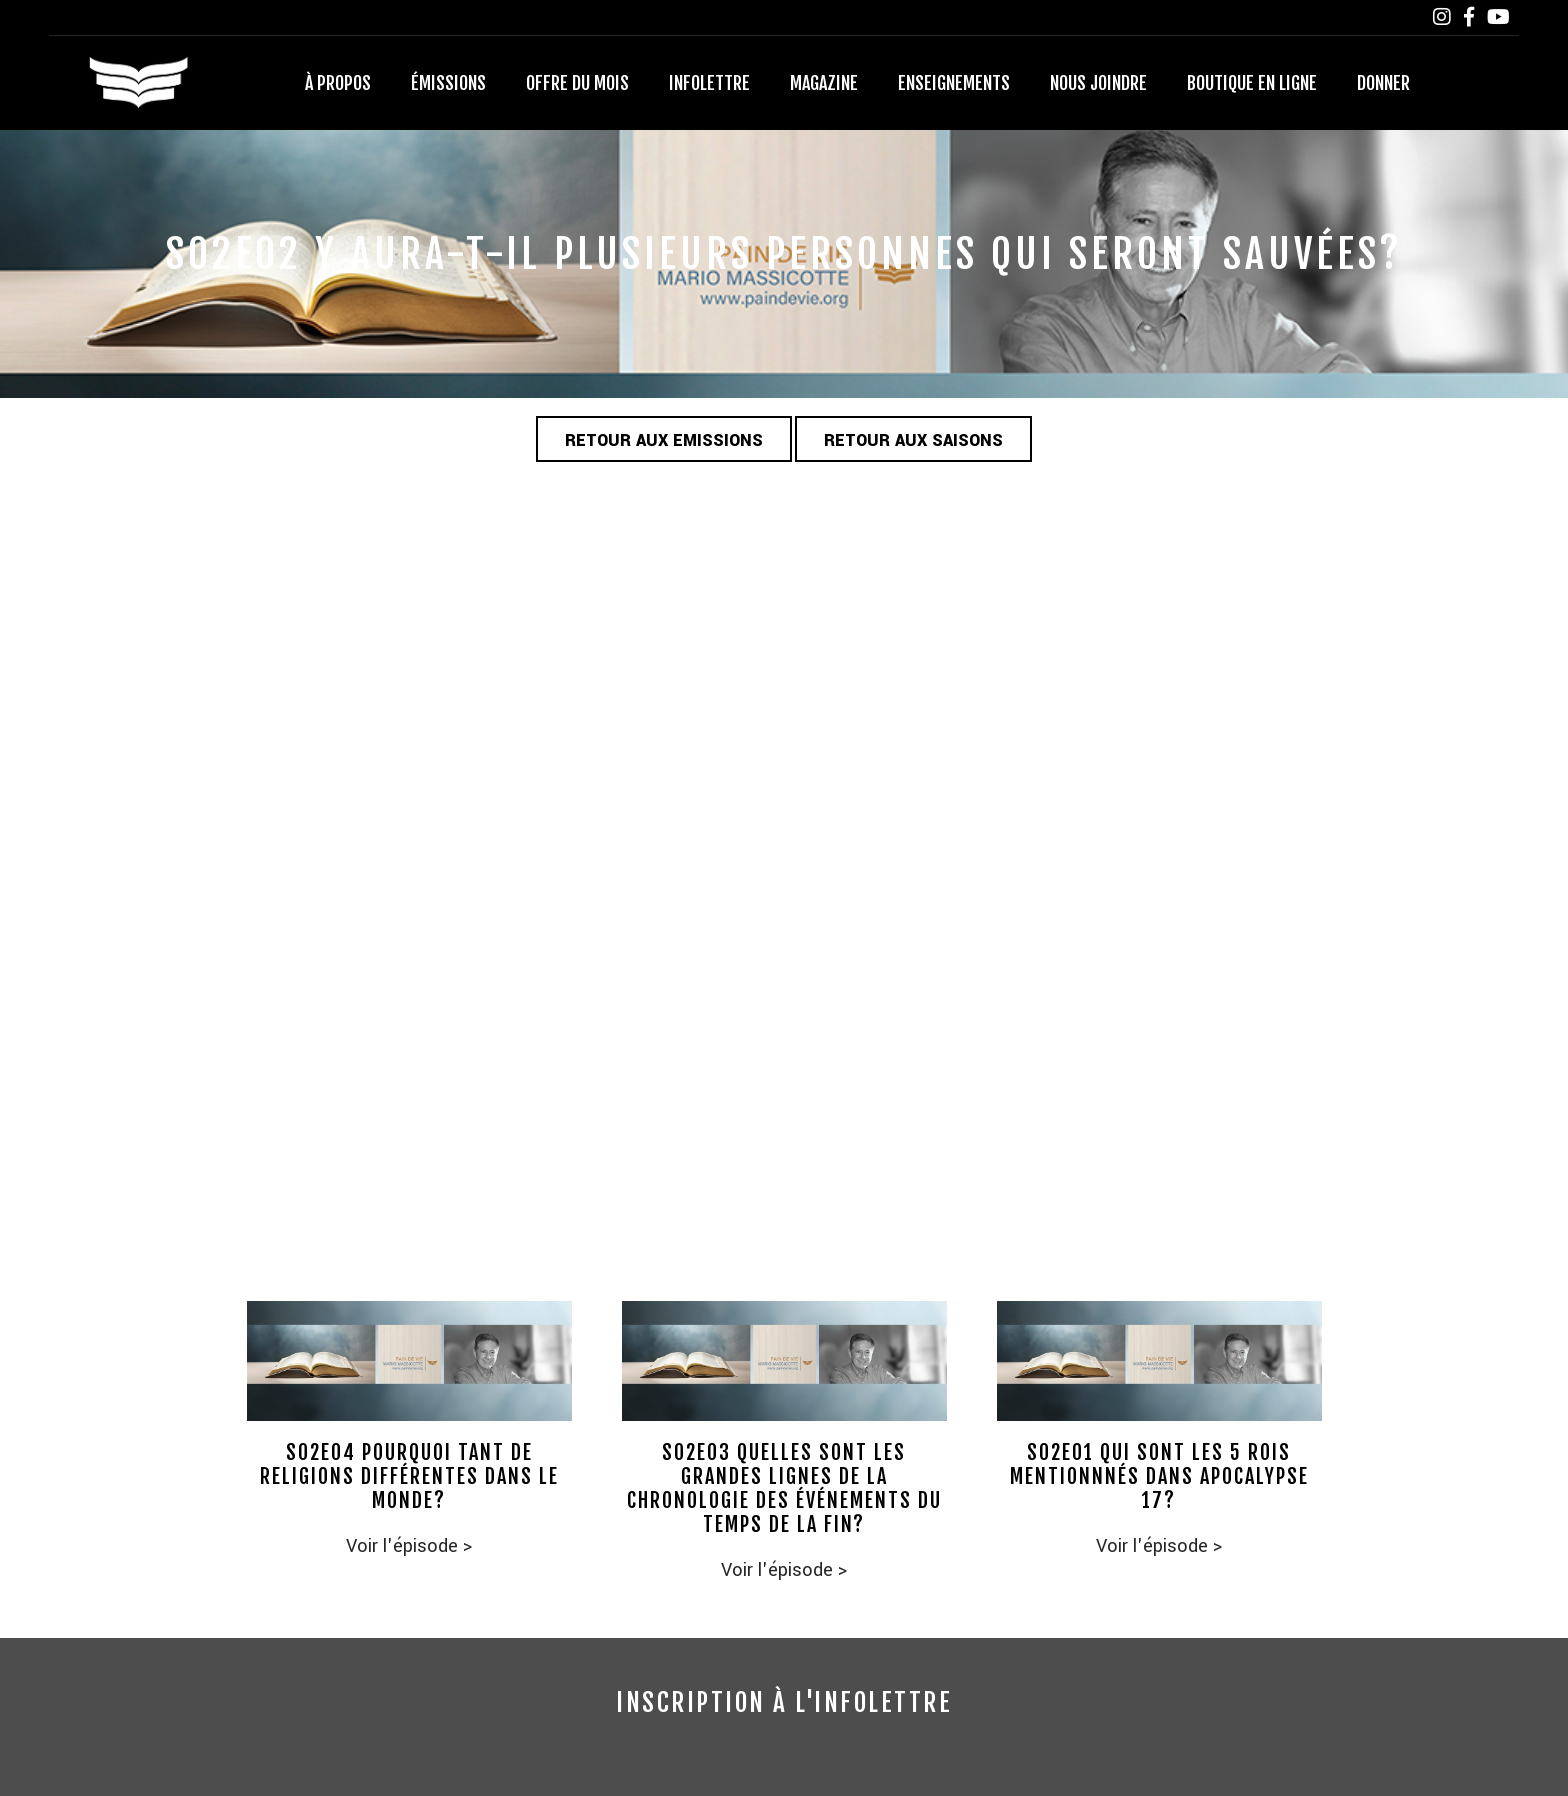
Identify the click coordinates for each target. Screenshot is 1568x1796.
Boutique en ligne (1252, 83)
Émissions (448, 83)
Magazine (824, 83)
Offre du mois (577, 83)
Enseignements (954, 83)
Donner (1383, 83)
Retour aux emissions (664, 440)
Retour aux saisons (913, 440)
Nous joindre (1098, 83)
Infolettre (709, 83)
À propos (338, 83)
